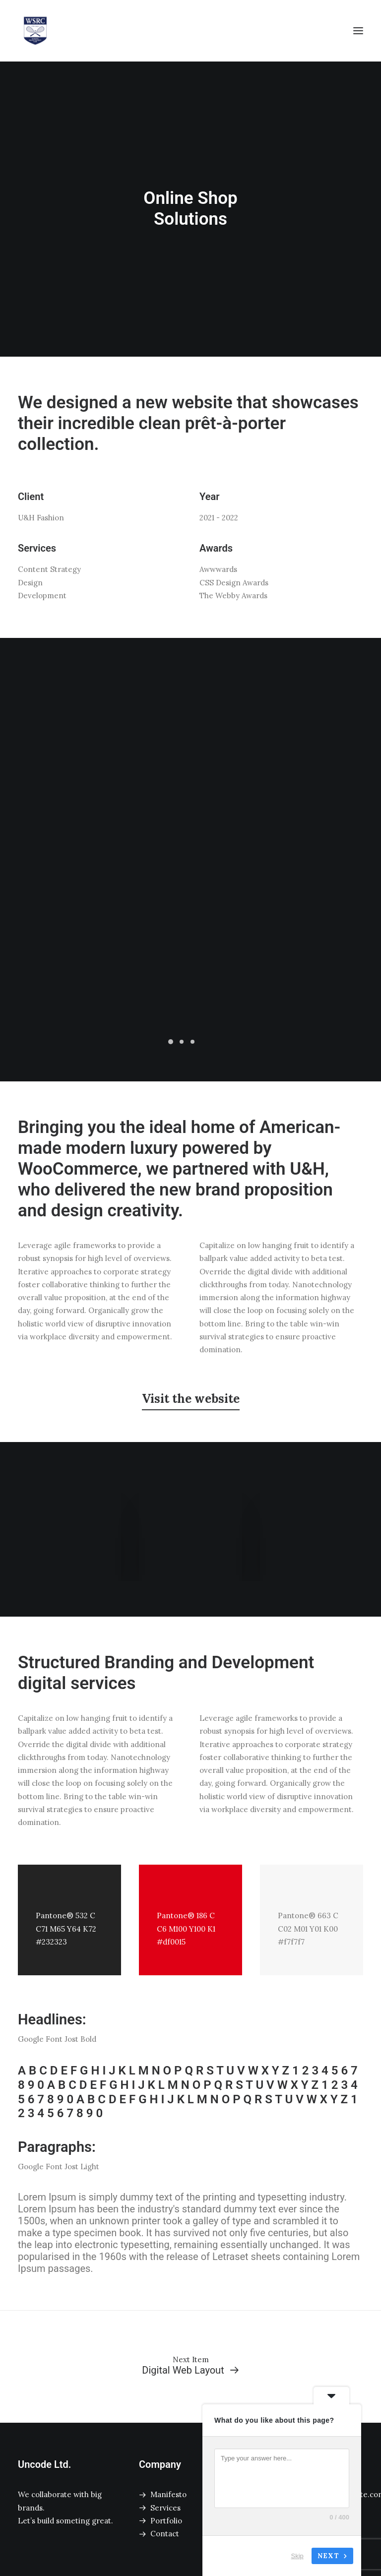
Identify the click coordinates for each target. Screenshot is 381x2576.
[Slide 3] (192, 1041)
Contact (164, 2533)
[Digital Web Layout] (190, 2365)
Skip (297, 2556)
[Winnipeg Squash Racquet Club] (35, 30)
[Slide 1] (170, 1041)
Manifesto (168, 2494)
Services (165, 2508)
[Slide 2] (181, 1041)
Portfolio (166, 2520)
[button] (358, 31)
